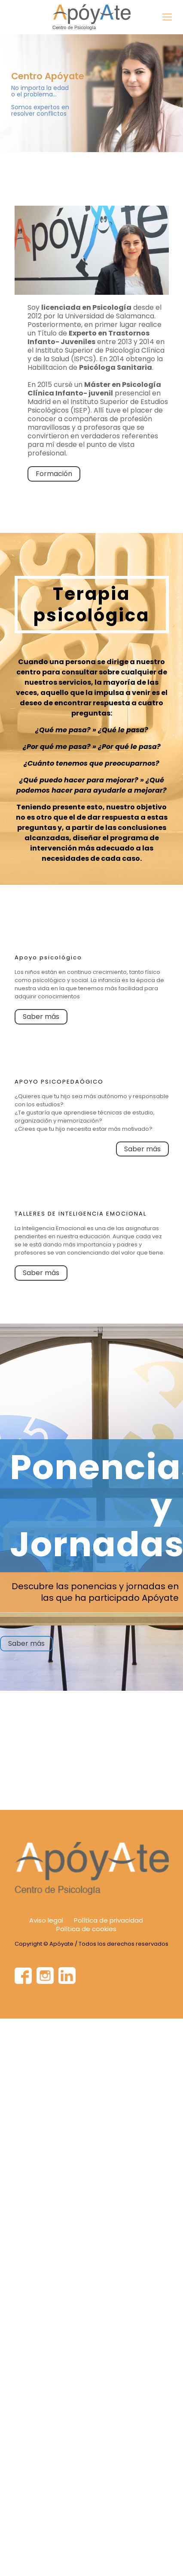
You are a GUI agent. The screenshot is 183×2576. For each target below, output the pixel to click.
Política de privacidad (108, 1920)
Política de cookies (86, 1928)
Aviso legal (46, 1920)
